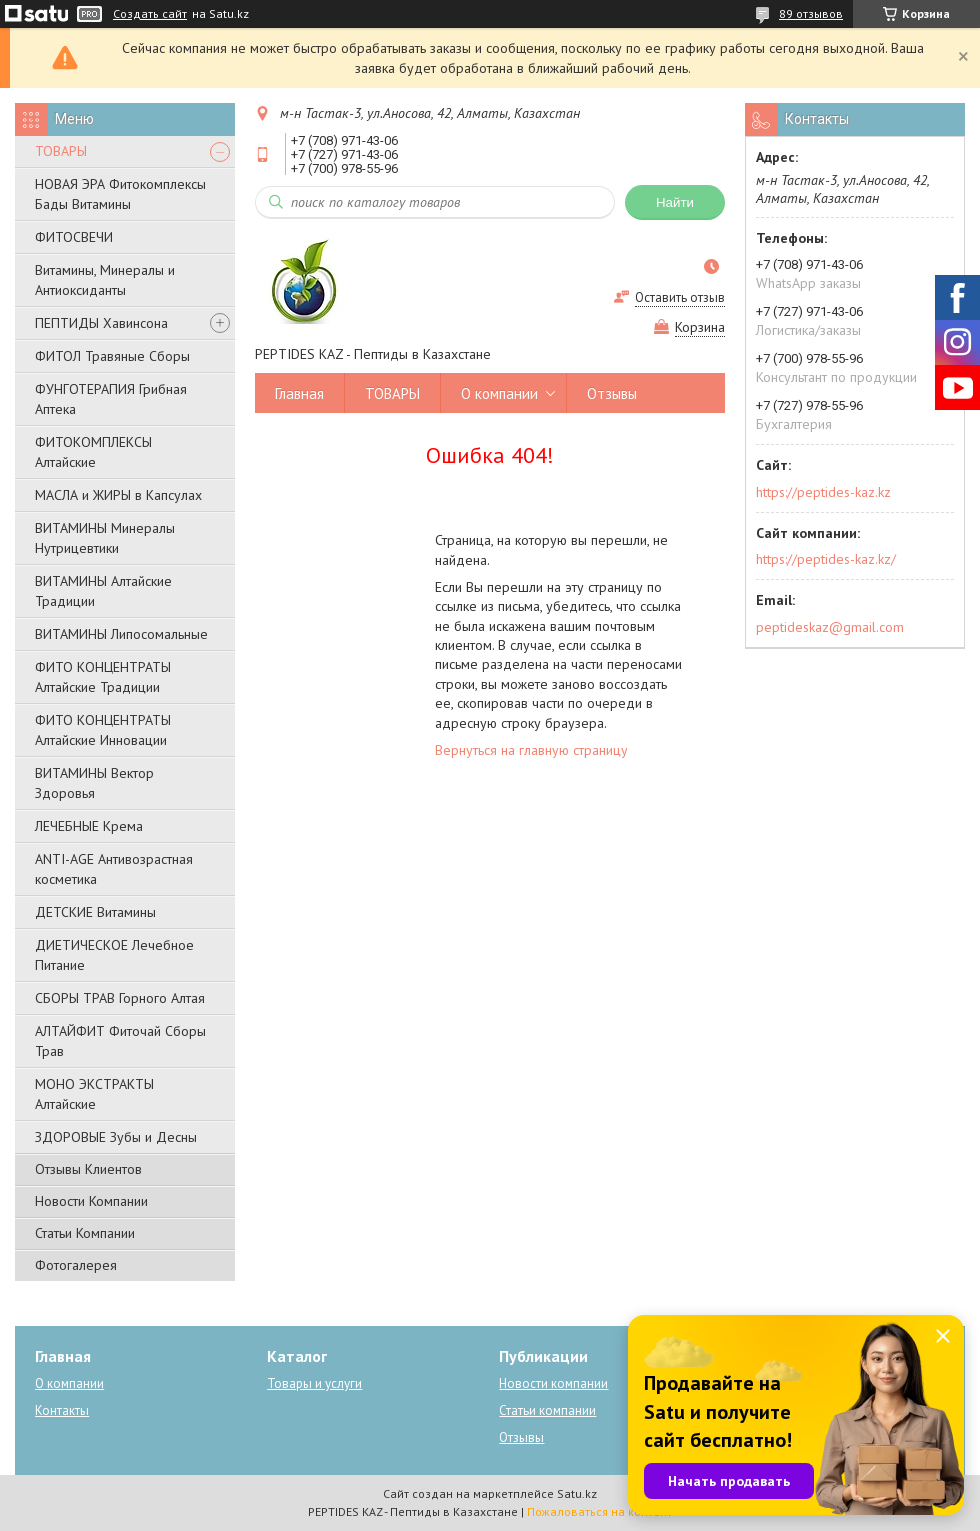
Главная (299, 393)
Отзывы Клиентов (88, 1169)
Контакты (62, 1410)
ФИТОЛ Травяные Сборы (112, 356)
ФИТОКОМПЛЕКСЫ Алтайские (93, 452)
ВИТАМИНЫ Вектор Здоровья (94, 783)
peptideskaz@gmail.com (830, 627)
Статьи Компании (85, 1233)
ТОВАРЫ (61, 151)
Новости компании (553, 1383)
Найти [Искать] (675, 202)
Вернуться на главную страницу (531, 750)
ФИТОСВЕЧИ (74, 237)
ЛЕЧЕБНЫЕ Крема (89, 826)
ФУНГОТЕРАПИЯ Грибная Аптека (111, 399)
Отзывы (612, 393)
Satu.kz (577, 1493)
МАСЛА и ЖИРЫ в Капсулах (118, 495)
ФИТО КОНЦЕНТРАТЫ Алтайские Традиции (103, 677)
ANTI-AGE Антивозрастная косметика (114, 869)
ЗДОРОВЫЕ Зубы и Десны (116, 1137)
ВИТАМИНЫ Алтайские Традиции (103, 591)
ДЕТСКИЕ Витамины (95, 912)
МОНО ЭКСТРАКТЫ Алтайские (94, 1094)
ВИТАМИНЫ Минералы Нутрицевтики (105, 538)
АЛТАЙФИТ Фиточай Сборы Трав (120, 1041)
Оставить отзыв (680, 297)
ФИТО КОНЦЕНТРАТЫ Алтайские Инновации (103, 730)
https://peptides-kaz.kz (823, 492)
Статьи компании (547, 1410)
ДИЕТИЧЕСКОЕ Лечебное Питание (114, 955)
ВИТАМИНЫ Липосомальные (121, 634)
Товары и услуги (314, 1383)
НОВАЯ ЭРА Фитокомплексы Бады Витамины (120, 194)
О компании (499, 393)
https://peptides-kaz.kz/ (826, 559)
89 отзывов (811, 13)
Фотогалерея (76, 1265)
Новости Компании (91, 1201)
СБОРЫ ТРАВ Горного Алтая (120, 998)
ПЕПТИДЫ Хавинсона (101, 323)
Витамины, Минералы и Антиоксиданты (105, 280)
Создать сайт (150, 14)
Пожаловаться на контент (599, 1511)
